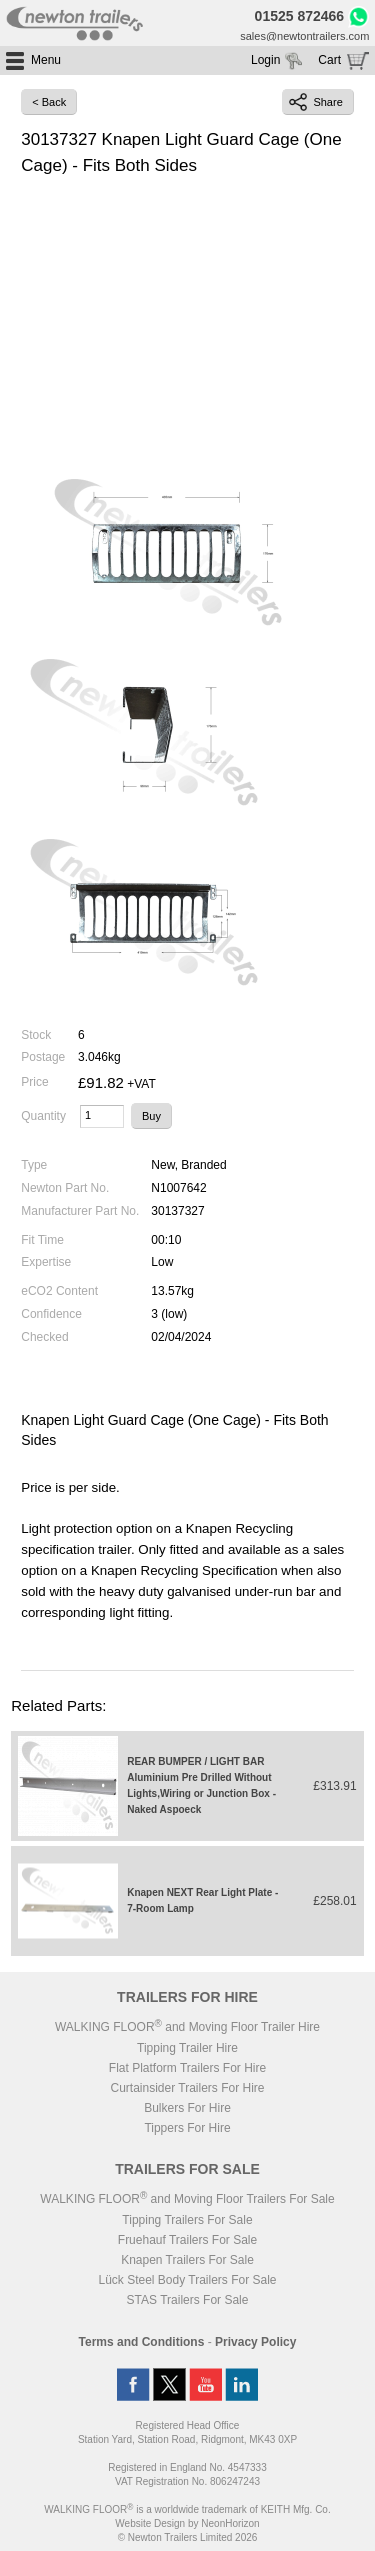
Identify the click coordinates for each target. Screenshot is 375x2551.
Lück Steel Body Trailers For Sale (187, 2280)
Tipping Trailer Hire (187, 2048)
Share (315, 102)
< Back (49, 102)
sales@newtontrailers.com (304, 36)
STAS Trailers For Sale (188, 2300)
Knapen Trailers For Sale (187, 2260)
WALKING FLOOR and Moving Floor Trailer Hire (187, 2027)
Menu (46, 60)
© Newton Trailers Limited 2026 (188, 2537)
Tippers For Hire (187, 2128)
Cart (329, 60)
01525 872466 (300, 16)
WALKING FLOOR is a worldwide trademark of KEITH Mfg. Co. (187, 2509)
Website (150, 2523)
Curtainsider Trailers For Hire (187, 2088)
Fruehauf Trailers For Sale (187, 2240)
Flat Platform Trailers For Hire (187, 2068)
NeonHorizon (230, 2523)
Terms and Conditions (142, 2342)
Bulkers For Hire (187, 2108)
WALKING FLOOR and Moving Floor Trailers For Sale (187, 2199)
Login (265, 60)
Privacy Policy (255, 2342)
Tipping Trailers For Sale (187, 2220)
